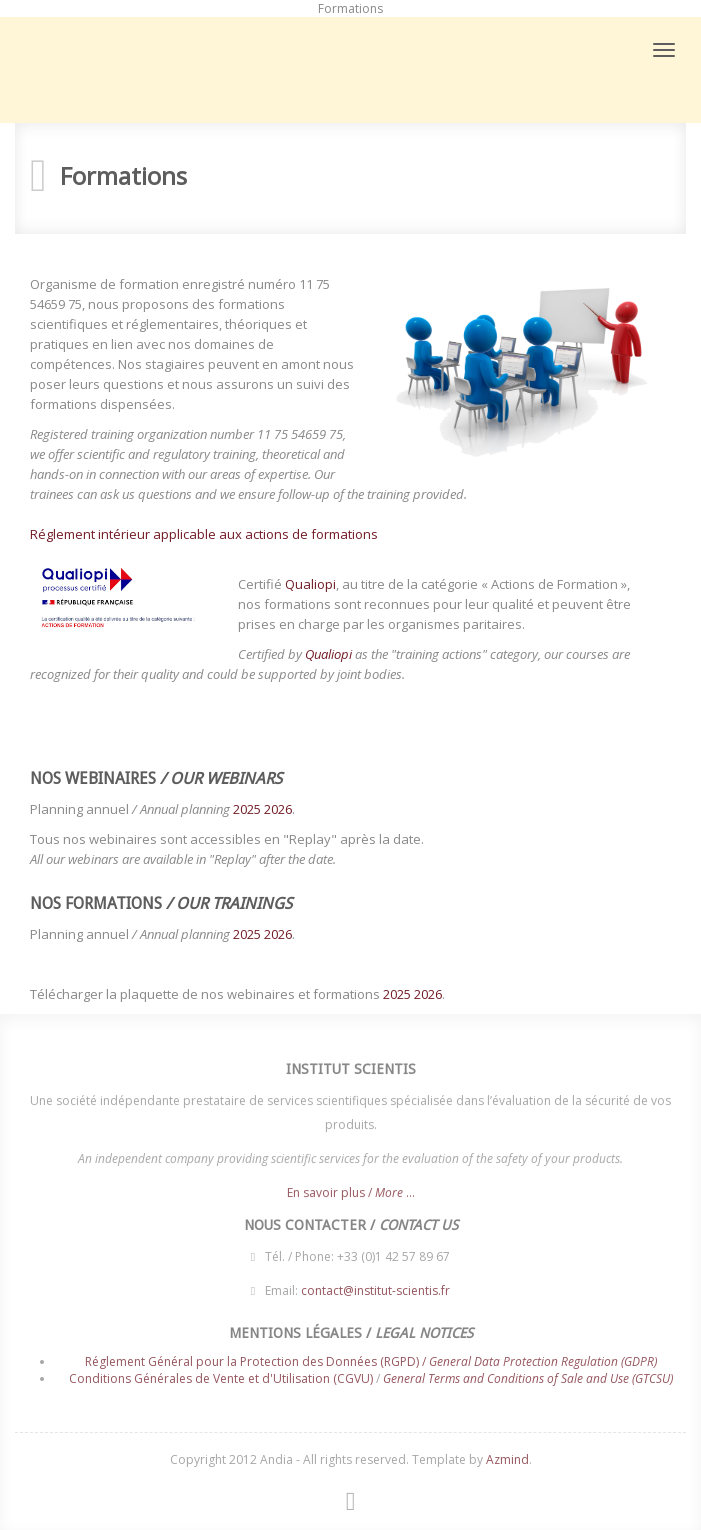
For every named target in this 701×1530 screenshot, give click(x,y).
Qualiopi (310, 584)
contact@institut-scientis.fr (375, 1286)
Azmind (507, 1459)
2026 (278, 809)
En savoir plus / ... (351, 1196)
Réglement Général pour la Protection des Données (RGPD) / (371, 1357)
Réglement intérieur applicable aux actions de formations (204, 534)
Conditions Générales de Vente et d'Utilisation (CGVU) (221, 1374)
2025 (247, 809)
